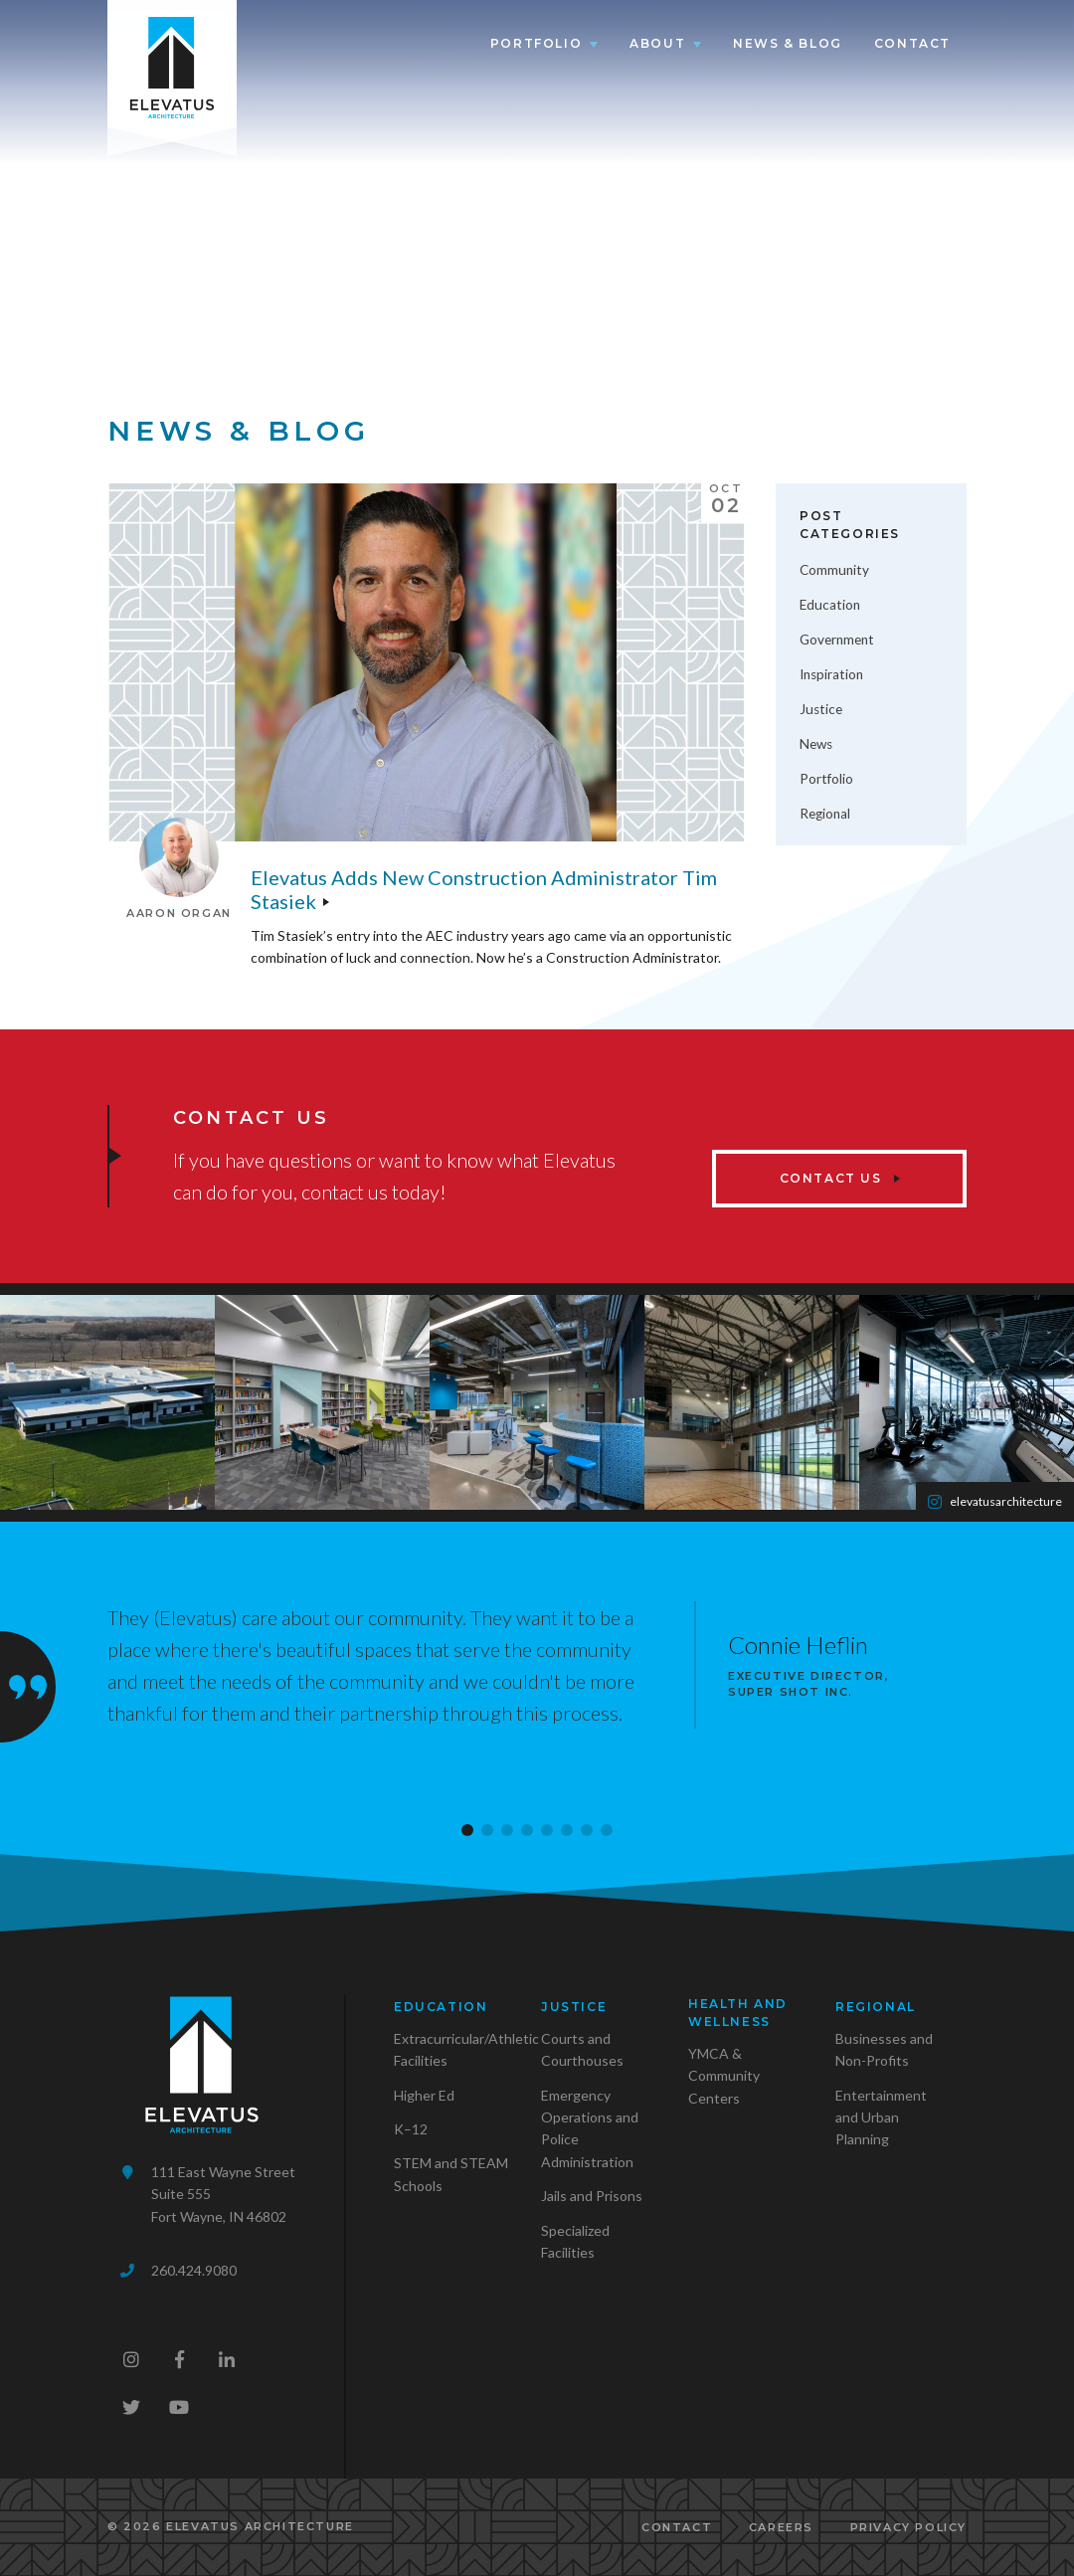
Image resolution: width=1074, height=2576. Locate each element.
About (657, 43)
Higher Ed (424, 2095)
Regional (825, 814)
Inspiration (831, 674)
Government (837, 639)
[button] (467, 1830)
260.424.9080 (194, 2270)
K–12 (411, 2128)
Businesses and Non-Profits (884, 2049)
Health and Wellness (738, 2012)
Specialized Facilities (575, 2241)
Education (830, 605)
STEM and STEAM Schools (451, 2173)
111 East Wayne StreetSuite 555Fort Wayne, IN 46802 (223, 2194)
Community (834, 570)
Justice (821, 709)
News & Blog (787, 43)
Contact (912, 43)
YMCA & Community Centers (724, 2076)
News (816, 744)
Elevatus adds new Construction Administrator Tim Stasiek (484, 889)
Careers (781, 2527)
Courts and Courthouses (582, 2049)
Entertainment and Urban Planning (881, 2117)
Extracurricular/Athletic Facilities (466, 2049)
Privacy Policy (908, 2527)
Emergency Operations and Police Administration (589, 2128)
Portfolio (536, 43)
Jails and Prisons (591, 2195)
